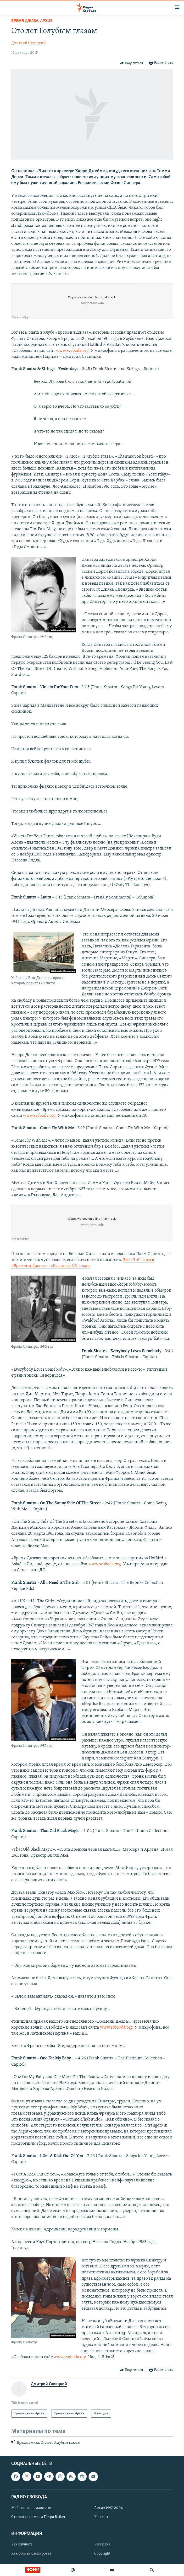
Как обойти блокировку (31, 2554)
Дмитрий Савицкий (28, 43)
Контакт (101, 2517)
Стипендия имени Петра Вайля (38, 2517)
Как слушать (21, 2545)
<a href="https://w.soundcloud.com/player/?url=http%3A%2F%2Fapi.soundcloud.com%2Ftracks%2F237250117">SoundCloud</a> (92, 301)
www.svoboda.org (72, 350)
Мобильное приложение (32, 2508)
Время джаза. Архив (32, 21)
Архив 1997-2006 (108, 2508)
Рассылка (102, 2545)
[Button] (131, 63)
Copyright (102, 2554)
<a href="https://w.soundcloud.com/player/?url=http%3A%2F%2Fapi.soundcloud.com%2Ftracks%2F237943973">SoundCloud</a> (92, 1222)
